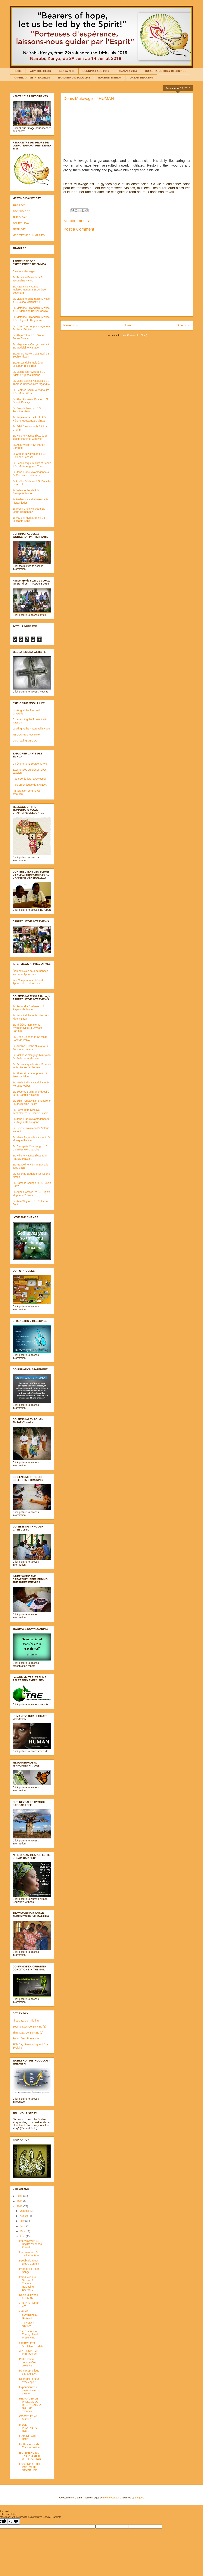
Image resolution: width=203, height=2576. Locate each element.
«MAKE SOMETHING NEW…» (28, 2314)
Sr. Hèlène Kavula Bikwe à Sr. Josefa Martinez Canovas (30, 437)
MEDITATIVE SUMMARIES (29, 235)
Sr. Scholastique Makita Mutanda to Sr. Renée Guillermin (32, 1066)
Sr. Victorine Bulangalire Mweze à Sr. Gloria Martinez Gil (31, 300)
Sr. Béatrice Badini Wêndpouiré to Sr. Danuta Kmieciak (31, 1093)
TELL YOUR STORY (26, 2324)
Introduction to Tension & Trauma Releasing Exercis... (27, 2283)
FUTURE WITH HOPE (28, 2437)
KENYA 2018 (66, 70)
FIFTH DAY (19, 229)
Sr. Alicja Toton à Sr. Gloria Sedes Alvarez (28, 337)
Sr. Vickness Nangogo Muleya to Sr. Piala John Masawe (32, 1057)
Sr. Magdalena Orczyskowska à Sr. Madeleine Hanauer (31, 346)
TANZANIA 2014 (127, 70)
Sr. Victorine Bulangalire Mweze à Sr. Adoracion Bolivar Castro (31, 309)
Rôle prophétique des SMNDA (29, 2372)
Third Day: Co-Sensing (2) (28, 2032)
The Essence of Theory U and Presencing (28, 2334)
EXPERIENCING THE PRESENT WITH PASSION (30, 2456)
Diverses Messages (24, 271)
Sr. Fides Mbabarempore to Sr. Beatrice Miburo (30, 1075)
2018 (20, 2195)
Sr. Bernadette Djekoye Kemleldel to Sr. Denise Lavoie (30, 1111)
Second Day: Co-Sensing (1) (29, 2026)
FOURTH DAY (21, 223)
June (23, 2226)
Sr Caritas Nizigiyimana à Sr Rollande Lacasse (29, 455)
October (25, 2210)
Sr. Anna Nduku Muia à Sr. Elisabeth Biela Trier (28, 364)
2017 (20, 2201)
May (22, 2231)
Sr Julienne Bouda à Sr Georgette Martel (26, 492)
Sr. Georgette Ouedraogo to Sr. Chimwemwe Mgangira (31, 1148)
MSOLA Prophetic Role (26, 734)
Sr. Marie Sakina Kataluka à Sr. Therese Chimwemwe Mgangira (31, 382)
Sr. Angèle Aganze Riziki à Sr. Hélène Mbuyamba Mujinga (30, 419)
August (24, 2215)
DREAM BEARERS (141, 77)
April (23, 2236)
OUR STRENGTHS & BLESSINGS (165, 70)
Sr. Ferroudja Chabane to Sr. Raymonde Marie (29, 1008)
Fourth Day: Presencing (26, 2038)
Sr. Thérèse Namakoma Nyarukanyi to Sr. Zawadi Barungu (27, 1028)
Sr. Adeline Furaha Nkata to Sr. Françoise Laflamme (31, 1048)
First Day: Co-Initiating (26, 2020)
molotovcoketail (111, 2497)
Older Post (183, 325)
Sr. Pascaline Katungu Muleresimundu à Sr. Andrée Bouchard (29, 289)
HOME (18, 70)
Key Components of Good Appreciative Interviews (28, 982)
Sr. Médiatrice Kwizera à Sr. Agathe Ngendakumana (29, 373)
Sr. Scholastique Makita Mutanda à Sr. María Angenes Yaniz (32, 465)
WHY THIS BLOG (40, 70)
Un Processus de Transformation (29, 2446)
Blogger (139, 2497)
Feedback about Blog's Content (29, 2262)
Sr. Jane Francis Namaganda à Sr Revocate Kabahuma (31, 474)
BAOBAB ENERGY (110, 77)
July (22, 2220)
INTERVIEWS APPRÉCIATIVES (31, 2344)
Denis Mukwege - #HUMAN (29, 2296)
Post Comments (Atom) (134, 335)
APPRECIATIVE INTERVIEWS (32, 77)
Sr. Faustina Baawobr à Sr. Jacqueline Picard (28, 279)
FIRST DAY (19, 205)
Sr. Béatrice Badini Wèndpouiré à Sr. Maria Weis (31, 391)
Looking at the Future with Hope (31, 728)
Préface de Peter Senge (29, 2270)
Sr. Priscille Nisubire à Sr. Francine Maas (27, 410)
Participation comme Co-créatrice (27, 2362)
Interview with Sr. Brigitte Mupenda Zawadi (30, 2244)
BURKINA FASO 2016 (96, 70)
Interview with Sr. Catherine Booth (30, 2254)
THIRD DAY (20, 217)
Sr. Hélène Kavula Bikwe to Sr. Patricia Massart (30, 1157)
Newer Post (71, 325)
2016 (20, 2206)
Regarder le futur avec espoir (30, 778)
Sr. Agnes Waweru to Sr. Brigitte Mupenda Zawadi (31, 1193)
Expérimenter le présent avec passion (28, 2390)
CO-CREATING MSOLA (28, 2418)
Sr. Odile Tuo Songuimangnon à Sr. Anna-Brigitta (31, 328)
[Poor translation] (14, 2521)
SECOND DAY (21, 211)
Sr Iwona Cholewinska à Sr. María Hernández (29, 510)
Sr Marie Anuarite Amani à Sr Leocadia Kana (30, 519)
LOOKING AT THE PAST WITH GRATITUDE (30, 2467)
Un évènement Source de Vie (30, 763)
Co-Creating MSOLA (25, 740)
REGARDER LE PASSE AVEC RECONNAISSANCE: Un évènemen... (30, 2405)
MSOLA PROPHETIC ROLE (28, 2428)
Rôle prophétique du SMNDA (30, 784)
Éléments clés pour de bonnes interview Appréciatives (30, 972)
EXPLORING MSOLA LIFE (74, 77)
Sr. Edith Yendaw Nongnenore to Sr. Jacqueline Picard (32, 1102)
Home (128, 325)
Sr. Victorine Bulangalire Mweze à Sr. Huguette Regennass (31, 318)
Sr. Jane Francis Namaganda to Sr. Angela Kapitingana (31, 1120)
